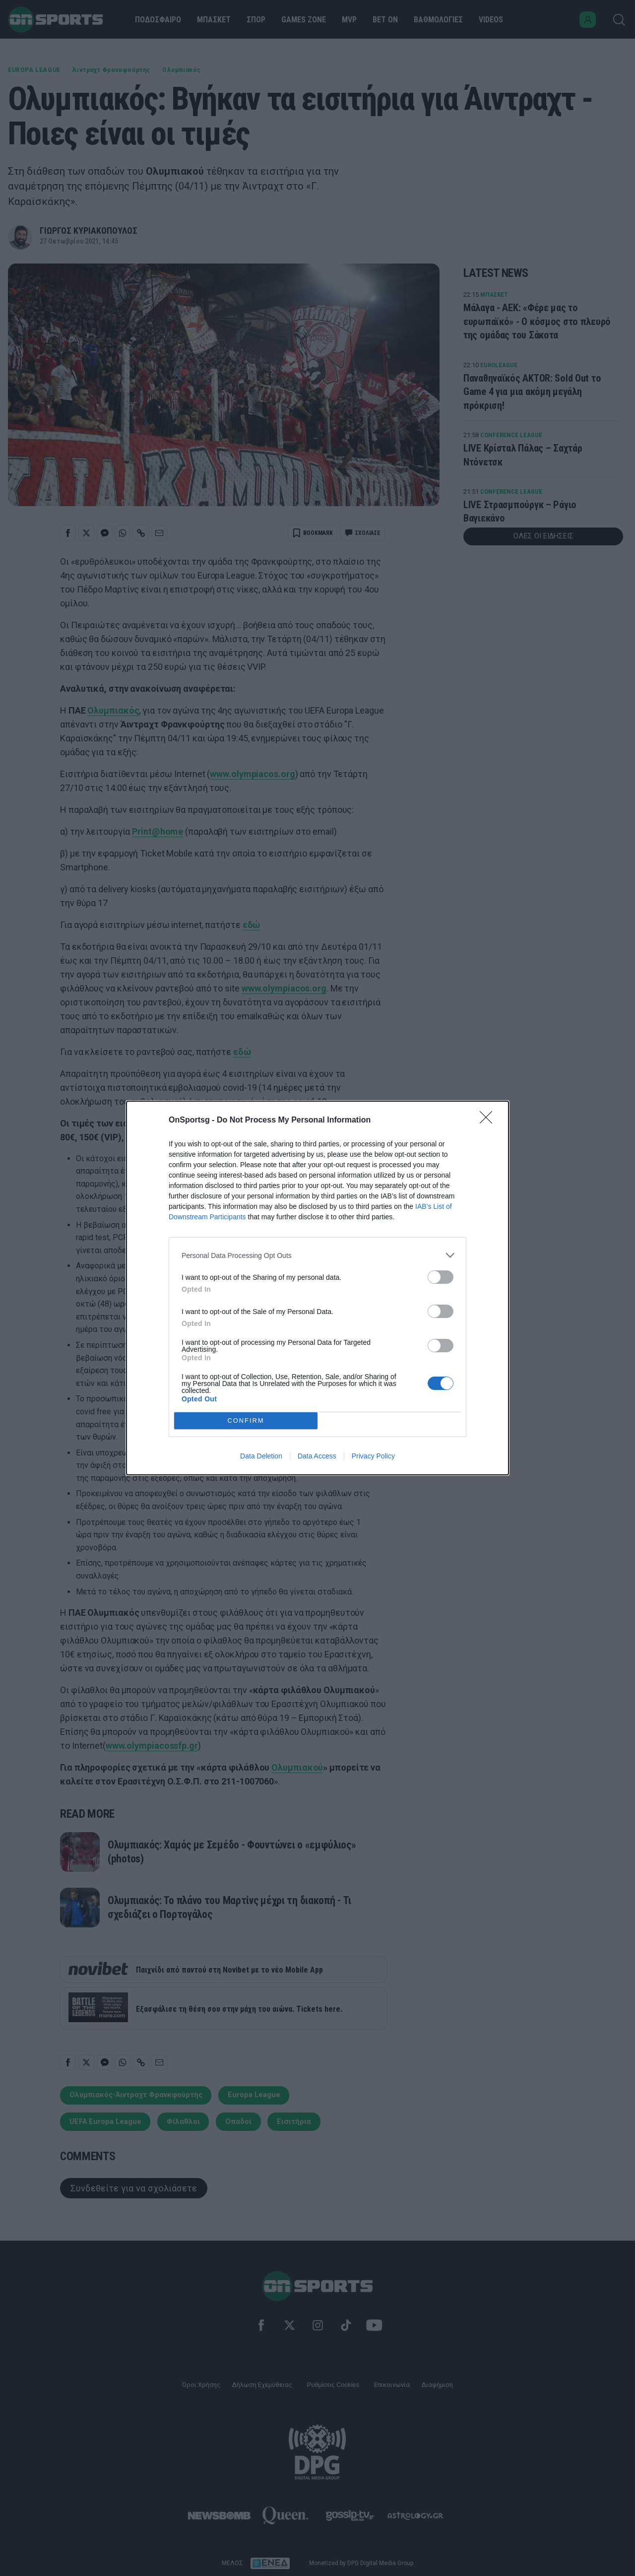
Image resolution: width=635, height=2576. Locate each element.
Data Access (317, 1456)
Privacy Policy (373, 1456)
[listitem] (317, 1255)
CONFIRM (245, 1420)
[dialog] (317, 1288)
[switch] (440, 1277)
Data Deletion (261, 1456)
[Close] (489, 1120)
